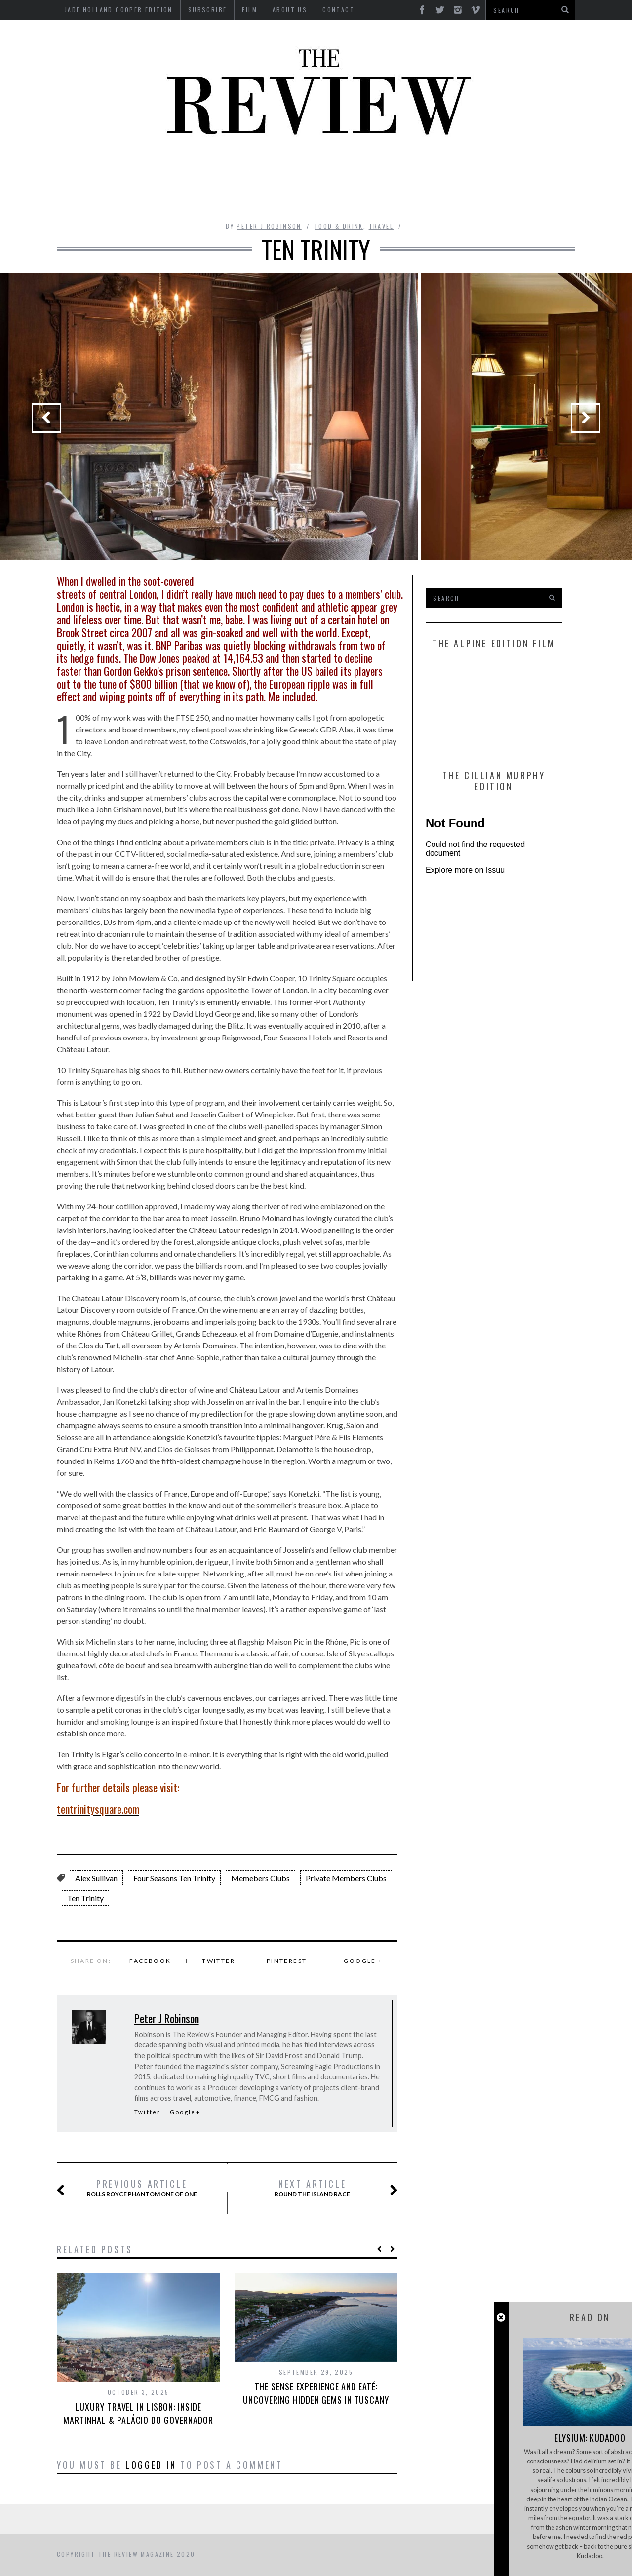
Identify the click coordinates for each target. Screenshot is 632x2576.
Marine (471, 169)
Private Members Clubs (346, 1878)
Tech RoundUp (302, 196)
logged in (150, 2465)
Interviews (300, 169)
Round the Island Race (324, 2188)
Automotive (98, 169)
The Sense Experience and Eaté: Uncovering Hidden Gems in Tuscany (316, 2393)
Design (248, 169)
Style (244, 196)
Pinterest (287, 1960)
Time (356, 196)
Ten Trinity (85, 1898)
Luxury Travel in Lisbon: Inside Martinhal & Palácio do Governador (138, 2413)
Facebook (150, 1960)
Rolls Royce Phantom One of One (138, 2188)
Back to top (520, 2555)
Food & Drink (414, 169)
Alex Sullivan (96, 1878)
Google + (363, 1960)
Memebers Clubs (260, 1878)
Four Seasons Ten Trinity (174, 1878)
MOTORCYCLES (529, 169)
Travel (395, 196)
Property (197, 196)
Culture (201, 169)
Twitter (218, 1960)
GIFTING (440, 196)
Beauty (153, 169)
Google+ (185, 2112)
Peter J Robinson (269, 226)
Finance (355, 169)
